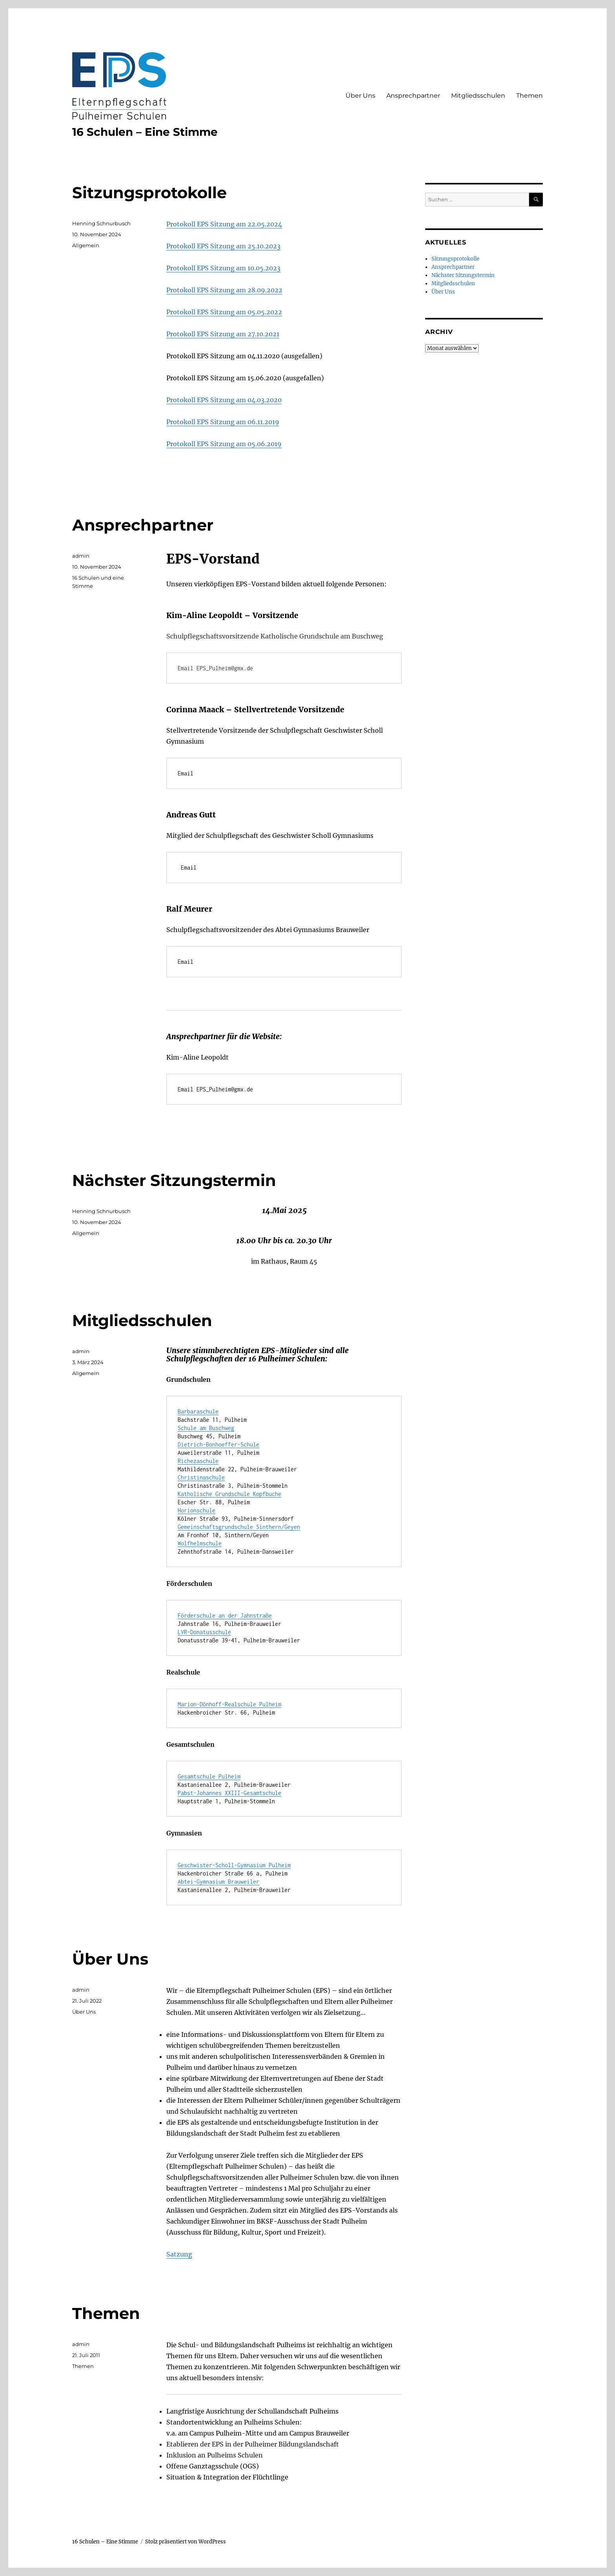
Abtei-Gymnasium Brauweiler (218, 1881)
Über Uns (360, 95)
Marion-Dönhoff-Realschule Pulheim (229, 1704)
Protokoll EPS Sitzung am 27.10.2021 (222, 334)
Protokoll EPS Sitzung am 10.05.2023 (223, 268)
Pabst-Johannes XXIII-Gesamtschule (229, 1793)
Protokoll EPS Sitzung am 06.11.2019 (222, 422)
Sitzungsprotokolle (149, 192)
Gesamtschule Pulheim (209, 1776)
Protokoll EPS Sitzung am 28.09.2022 (224, 290)
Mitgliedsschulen (478, 95)
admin (80, 556)
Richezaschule (198, 1461)
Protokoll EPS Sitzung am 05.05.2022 (224, 312)
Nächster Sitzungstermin (174, 1180)
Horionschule (196, 1510)
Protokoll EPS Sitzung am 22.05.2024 (224, 224)
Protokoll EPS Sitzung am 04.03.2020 (224, 400)
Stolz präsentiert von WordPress (185, 2541)
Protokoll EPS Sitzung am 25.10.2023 (223, 246)
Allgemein (85, 245)
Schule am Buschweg (206, 1428)
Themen (529, 95)
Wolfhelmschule (200, 1543)
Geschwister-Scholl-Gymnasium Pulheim (234, 1865)
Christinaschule (201, 1477)
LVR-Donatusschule (204, 1632)
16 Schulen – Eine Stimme (145, 132)
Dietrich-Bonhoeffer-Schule (218, 1444)
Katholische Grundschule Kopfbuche (229, 1494)
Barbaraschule (198, 1411)
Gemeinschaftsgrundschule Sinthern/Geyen (239, 1526)
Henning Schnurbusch (101, 223)
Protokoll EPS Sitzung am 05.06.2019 (224, 444)
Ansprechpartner (413, 95)
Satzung (179, 2254)
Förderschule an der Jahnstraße (225, 1615)
